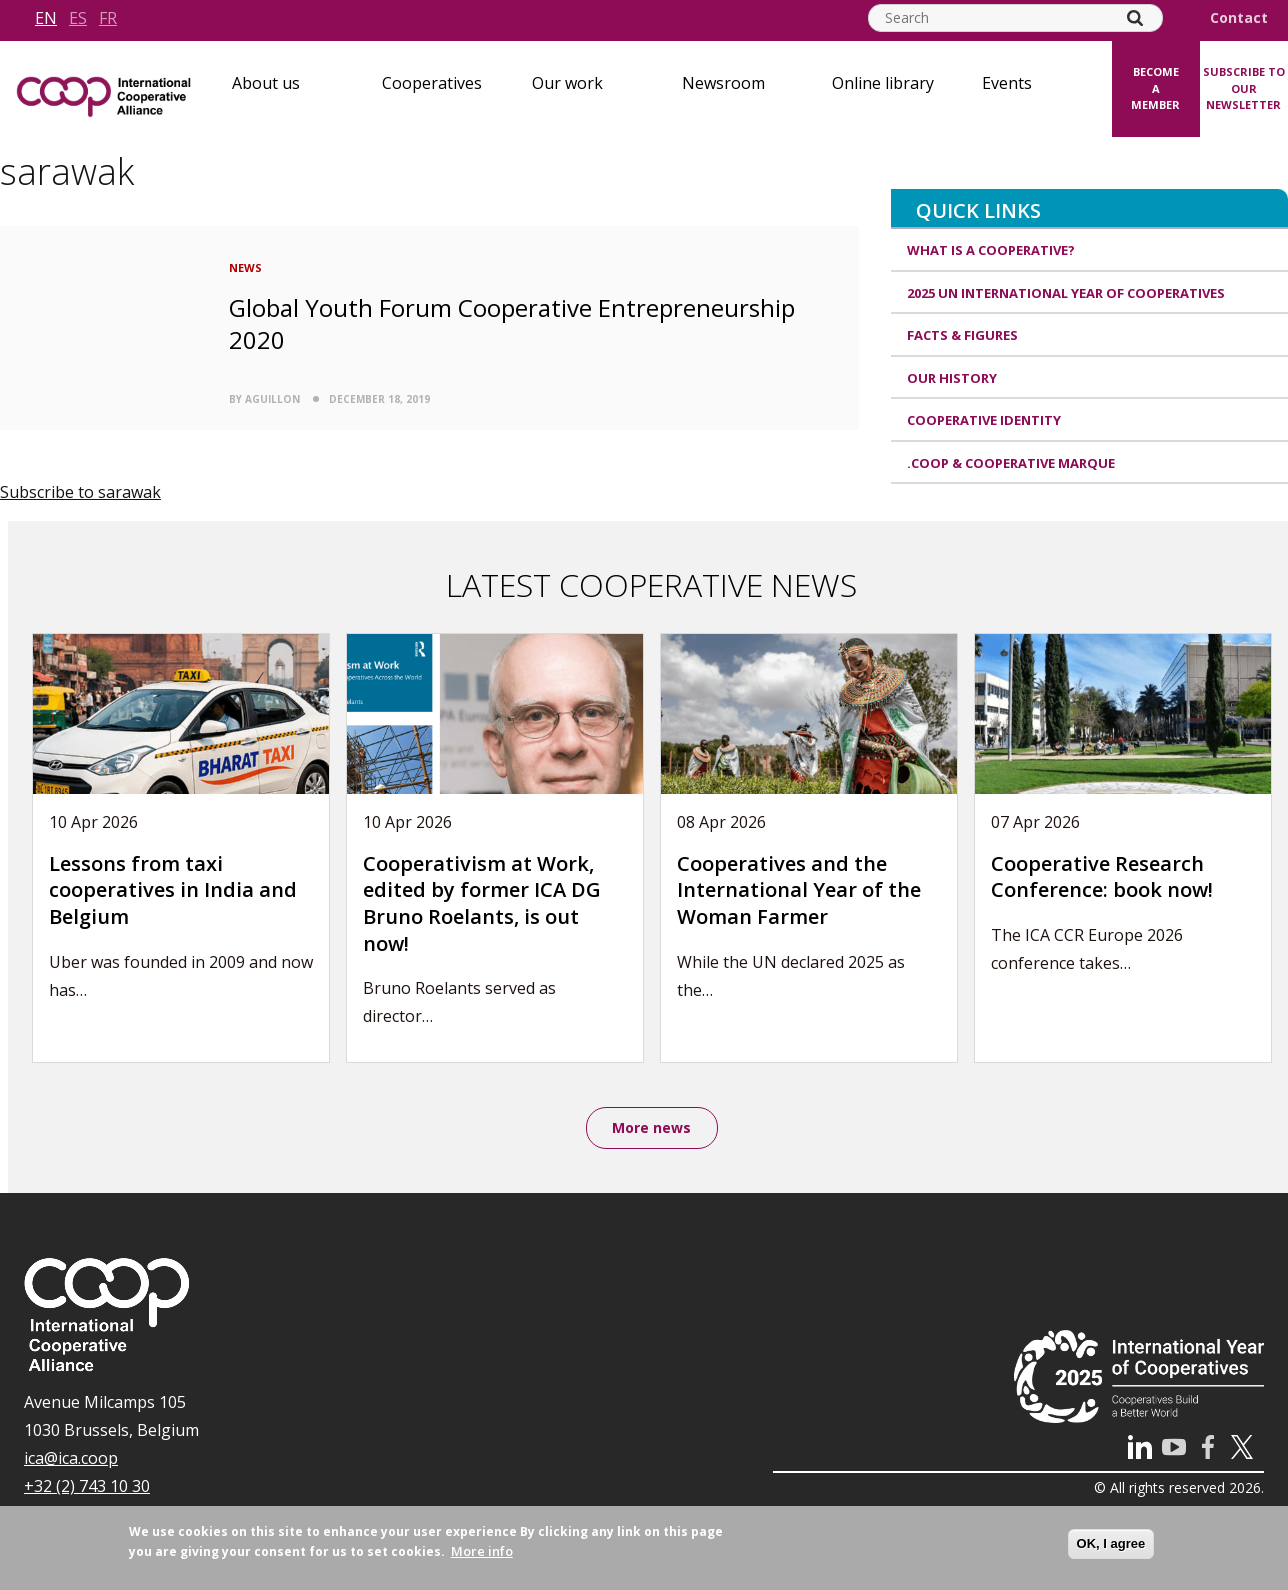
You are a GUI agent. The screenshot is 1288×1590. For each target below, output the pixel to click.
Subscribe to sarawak (80, 492)
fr (108, 18)
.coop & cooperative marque (1011, 463)
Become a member (1155, 88)
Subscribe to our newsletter (1244, 88)
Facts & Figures (962, 335)
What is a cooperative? (991, 250)
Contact (1239, 18)
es (78, 18)
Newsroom (723, 83)
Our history (952, 378)
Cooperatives (432, 83)
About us (266, 83)
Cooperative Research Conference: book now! (1102, 877)
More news (651, 1128)
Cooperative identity (984, 420)
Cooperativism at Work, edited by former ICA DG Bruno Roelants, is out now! (482, 903)
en (46, 18)
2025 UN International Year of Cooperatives (1066, 293)
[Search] (1135, 18)
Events (1007, 83)
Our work (567, 83)
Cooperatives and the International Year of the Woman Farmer (799, 890)
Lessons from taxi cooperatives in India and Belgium (173, 890)
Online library (883, 83)
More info (482, 1551)
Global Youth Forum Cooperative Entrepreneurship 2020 (512, 323)
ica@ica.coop (71, 1460)
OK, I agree (1111, 1543)
